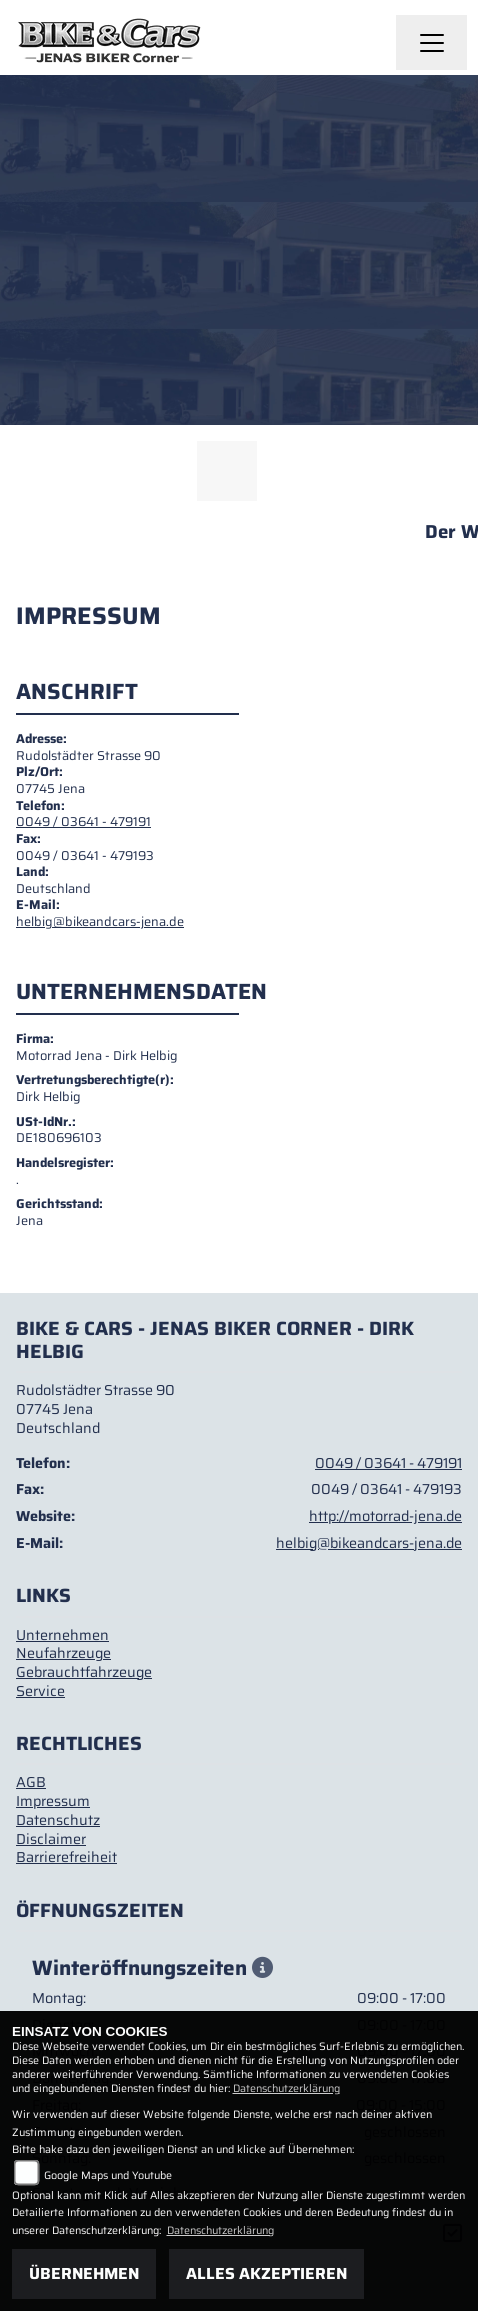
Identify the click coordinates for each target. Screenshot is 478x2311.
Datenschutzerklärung (286, 2088)
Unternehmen (62, 1635)
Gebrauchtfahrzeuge (84, 1672)
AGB (31, 1782)
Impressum (53, 1801)
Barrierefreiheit (66, 1857)
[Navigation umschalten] (432, 43)
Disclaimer (51, 1839)
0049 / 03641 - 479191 (83, 821)
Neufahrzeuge (63, 1653)
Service (40, 1691)
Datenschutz (58, 1820)
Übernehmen (84, 2273)
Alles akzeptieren (266, 2273)
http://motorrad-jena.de (385, 1516)
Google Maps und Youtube (108, 2175)
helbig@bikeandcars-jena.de (100, 921)
